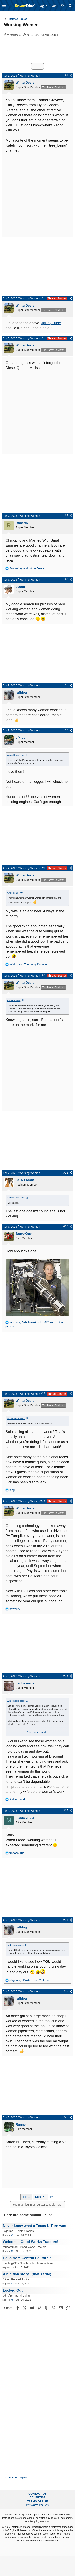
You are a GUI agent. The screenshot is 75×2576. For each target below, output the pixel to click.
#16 (65, 1675)
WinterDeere (14, 35)
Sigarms (8, 2231)
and (26, 568)
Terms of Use (37, 2501)
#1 (66, 75)
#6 (66, 685)
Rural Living (22, 2295)
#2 (43, 298)
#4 (66, 515)
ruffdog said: (13, 893)
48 (12, 2300)
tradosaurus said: (15, 1945)
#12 (65, 1172)
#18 (65, 1919)
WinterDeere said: (16, 755)
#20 (65, 2117)
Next (40, 2196)
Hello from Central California (27, 2258)
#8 (43, 867)
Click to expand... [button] (37, 1732)
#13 (65, 1226)
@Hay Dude (51, 323)
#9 (43, 975)
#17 (65, 1810)
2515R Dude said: (16, 1418)
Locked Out (13, 2290)
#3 (43, 337)
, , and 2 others (29, 1980)
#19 (65, 1991)
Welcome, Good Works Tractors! (30, 2242)
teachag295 (10, 2263)
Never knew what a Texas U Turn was (34, 2226)
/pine (6, 2279)
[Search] (70, 5)
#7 (66, 730)
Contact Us (37, 2493)
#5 (66, 579)
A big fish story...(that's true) (27, 2274)
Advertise (37, 2497)
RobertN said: (13, 1000)
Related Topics (24, 2231)
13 (12, 2251)
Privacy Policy (37, 2505)
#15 (42, 1500)
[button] (4, 5)
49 (12, 2235)
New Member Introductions (36, 2263)
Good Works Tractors (33, 2247)
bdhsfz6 (8, 2295)
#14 (42, 1393)
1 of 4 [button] (26, 2196)
